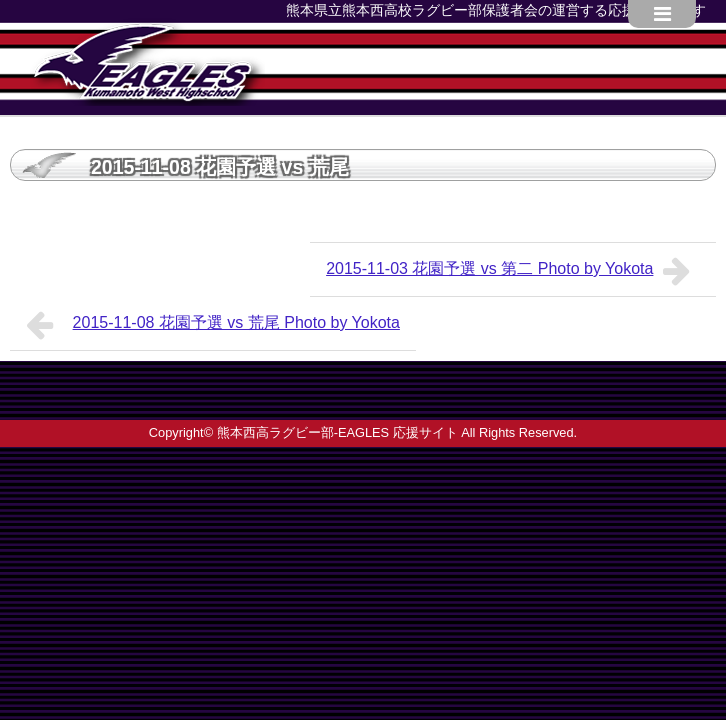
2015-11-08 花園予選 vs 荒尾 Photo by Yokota (213, 325)
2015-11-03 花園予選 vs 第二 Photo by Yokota (513, 271)
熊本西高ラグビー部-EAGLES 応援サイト (337, 432)
